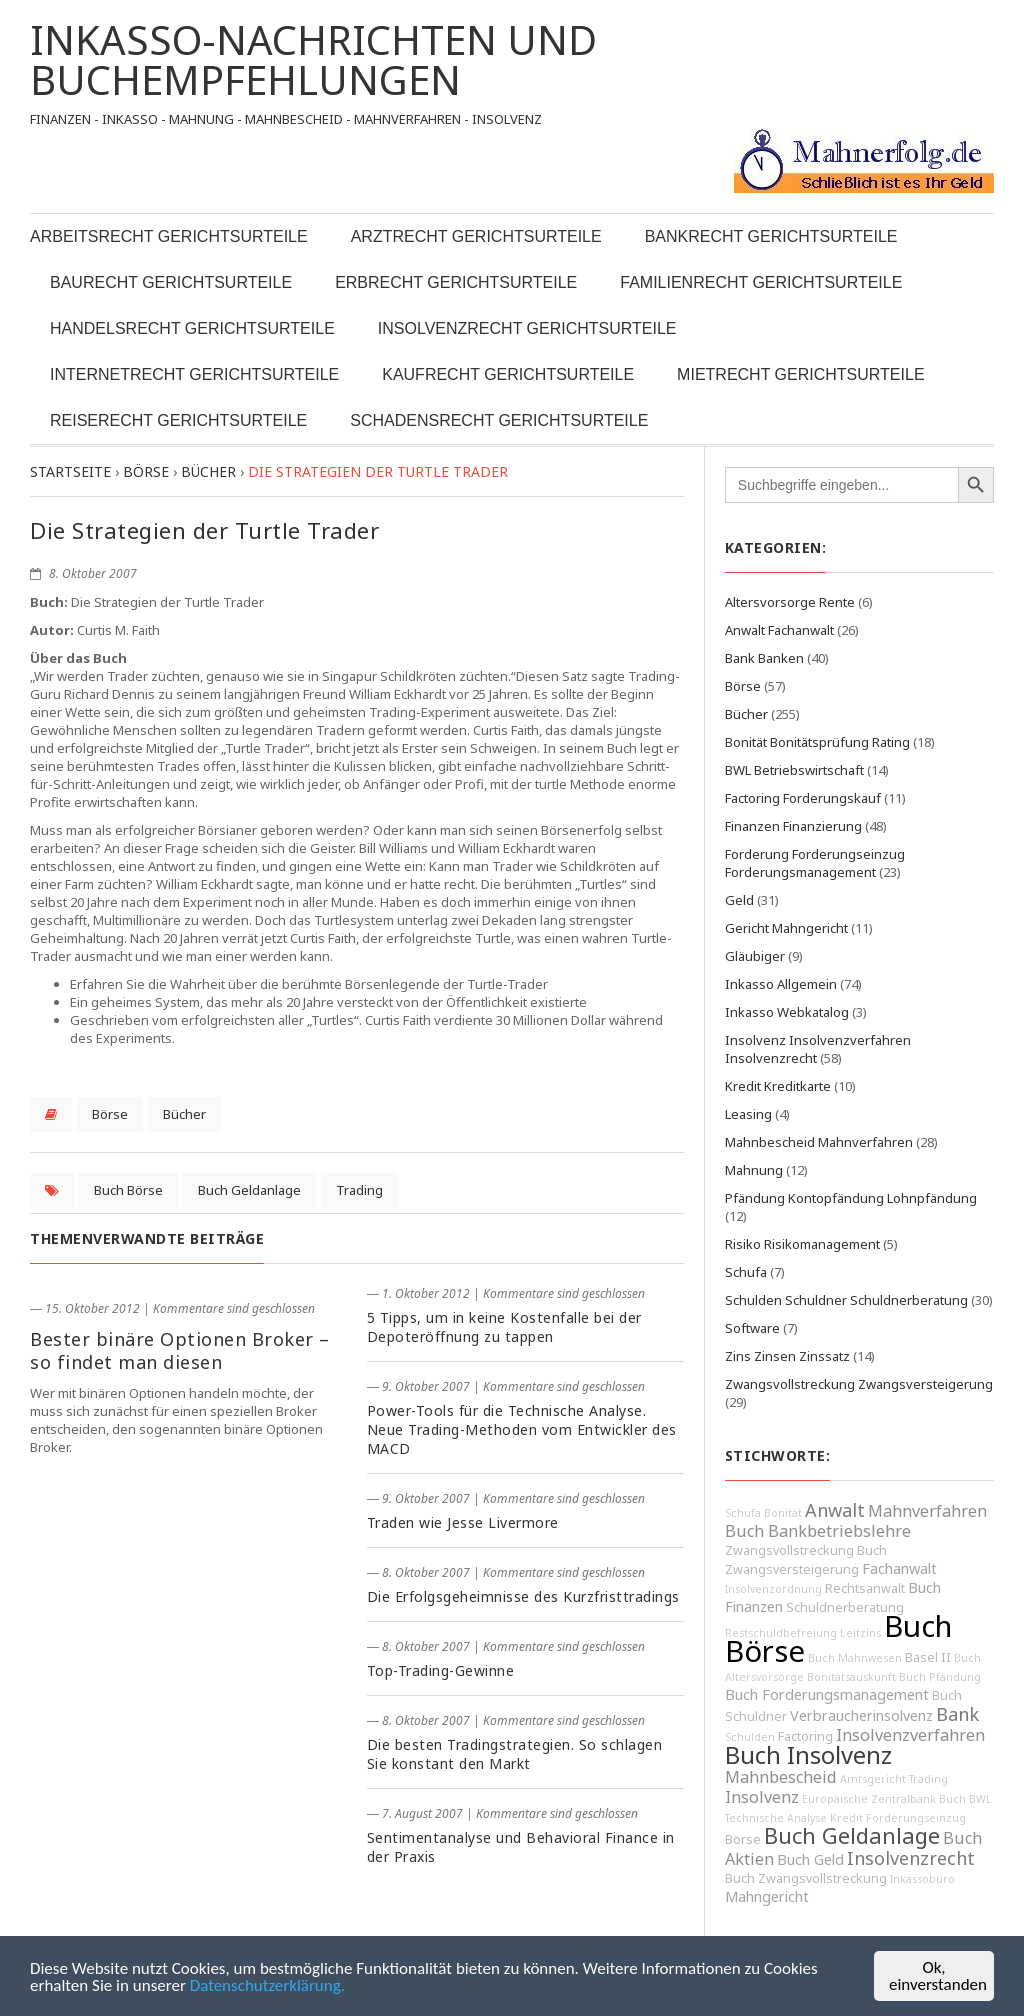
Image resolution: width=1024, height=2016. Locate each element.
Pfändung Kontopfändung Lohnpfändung (851, 1198)
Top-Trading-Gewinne (441, 1670)
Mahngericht (767, 1896)
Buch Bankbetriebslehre (818, 1531)
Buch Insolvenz (808, 1755)
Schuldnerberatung (845, 1607)
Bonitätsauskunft (851, 1677)
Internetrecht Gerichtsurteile (194, 374)
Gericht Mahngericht (786, 928)
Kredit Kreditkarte (778, 1086)
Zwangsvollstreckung (789, 1550)
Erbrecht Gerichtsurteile (456, 282)
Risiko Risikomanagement (802, 1244)
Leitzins (860, 1633)
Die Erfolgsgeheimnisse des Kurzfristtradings (523, 1596)
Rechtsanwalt (865, 1588)
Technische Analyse (776, 1818)
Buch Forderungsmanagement (827, 1694)
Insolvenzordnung (773, 1589)
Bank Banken (764, 658)
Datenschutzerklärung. (267, 1986)
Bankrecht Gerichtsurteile (771, 236)
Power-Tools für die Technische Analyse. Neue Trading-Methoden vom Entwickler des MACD (522, 1429)
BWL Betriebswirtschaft (794, 770)
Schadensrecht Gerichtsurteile (499, 420)
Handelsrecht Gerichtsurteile (192, 328)
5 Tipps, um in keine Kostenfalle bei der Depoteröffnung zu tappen (504, 1327)
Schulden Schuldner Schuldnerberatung (846, 1300)
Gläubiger (755, 956)
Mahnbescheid (781, 1777)
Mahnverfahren (927, 1511)
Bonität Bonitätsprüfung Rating (817, 742)
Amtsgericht (873, 1779)
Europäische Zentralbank (869, 1799)
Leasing (748, 1114)
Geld (739, 900)
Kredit (846, 1818)
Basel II (928, 1657)
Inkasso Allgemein (781, 984)
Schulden (750, 1737)
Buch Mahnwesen (855, 1658)
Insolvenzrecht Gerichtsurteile (527, 328)
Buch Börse (128, 1190)
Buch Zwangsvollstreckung (806, 1878)
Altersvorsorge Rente (790, 602)
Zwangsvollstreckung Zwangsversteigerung (859, 1384)
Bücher (184, 1114)
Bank (957, 1714)
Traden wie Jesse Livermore (463, 1522)
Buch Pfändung (940, 1677)
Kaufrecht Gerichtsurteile (508, 374)
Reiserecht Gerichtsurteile (178, 420)
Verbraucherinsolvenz (861, 1715)
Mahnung (754, 1170)
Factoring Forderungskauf (803, 798)
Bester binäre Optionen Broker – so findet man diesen (180, 1350)
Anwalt (835, 1510)
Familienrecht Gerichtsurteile (761, 282)
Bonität (783, 1513)
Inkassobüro (922, 1879)
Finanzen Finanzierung (793, 826)
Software (752, 1328)
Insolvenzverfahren (910, 1735)
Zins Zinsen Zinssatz (787, 1356)
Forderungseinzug (916, 1818)
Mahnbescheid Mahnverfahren (819, 1142)
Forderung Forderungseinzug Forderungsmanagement (815, 863)
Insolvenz (762, 1797)
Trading (359, 1190)
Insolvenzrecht (911, 1858)
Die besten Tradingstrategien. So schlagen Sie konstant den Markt (515, 1754)
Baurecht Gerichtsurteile (171, 282)
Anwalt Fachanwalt (779, 630)
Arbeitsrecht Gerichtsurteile (169, 236)
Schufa (746, 1272)
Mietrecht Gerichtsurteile (800, 374)
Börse (110, 1114)
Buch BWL (965, 1799)
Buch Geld (810, 1859)
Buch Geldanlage (249, 1190)
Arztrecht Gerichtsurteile (476, 236)
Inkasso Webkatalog (787, 1012)
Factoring (805, 1736)
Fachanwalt (899, 1568)
